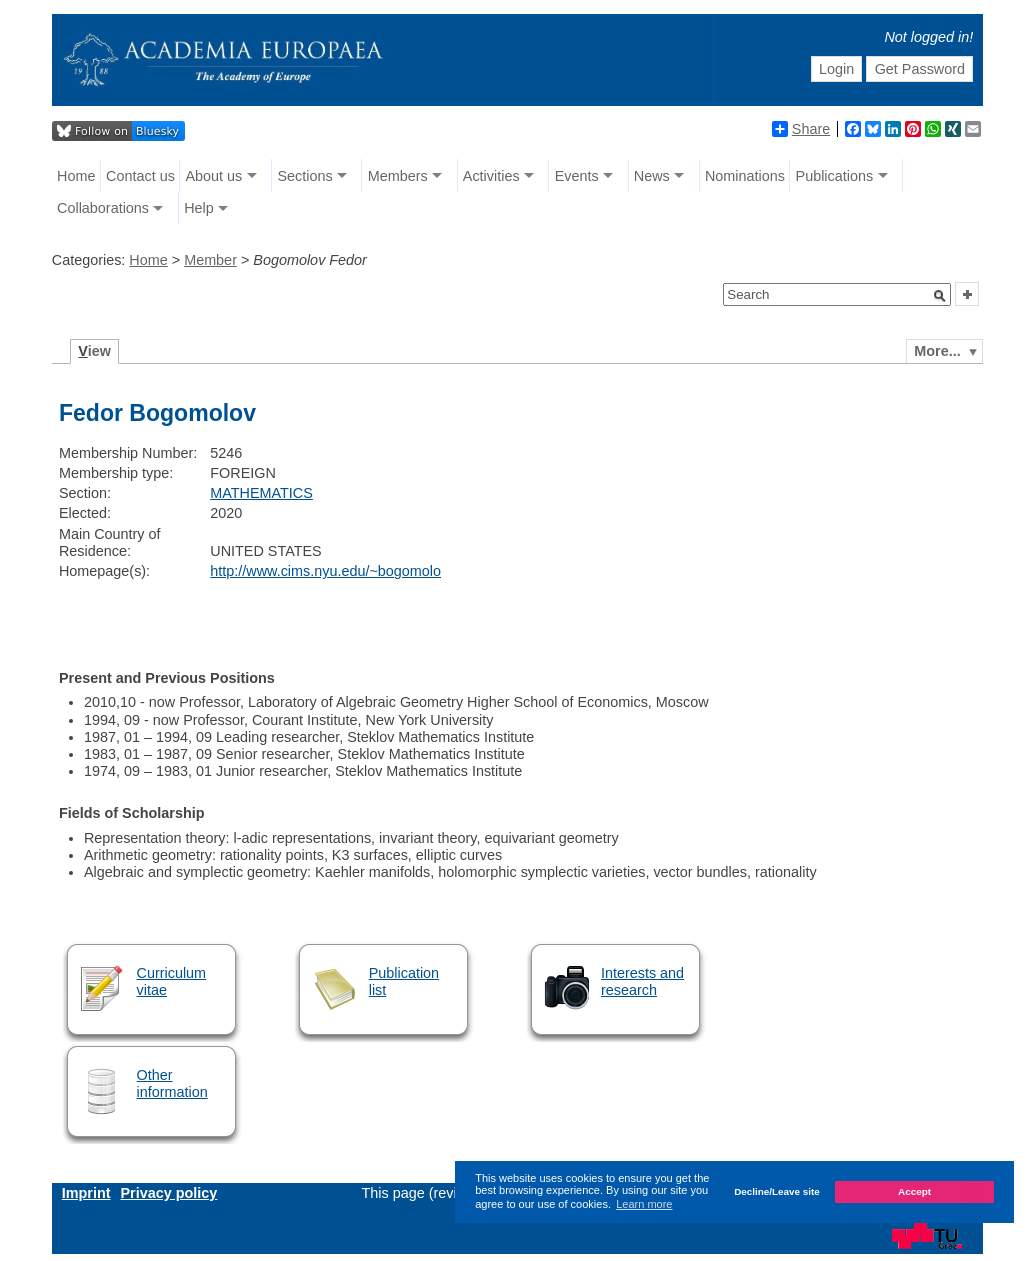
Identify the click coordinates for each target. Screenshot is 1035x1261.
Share (801, 129)
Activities (491, 176)
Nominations (745, 176)
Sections (304, 176)
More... (937, 351)
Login (836, 69)
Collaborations (103, 208)
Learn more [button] (644, 1204)
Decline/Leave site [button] (777, 1191)
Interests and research (642, 981)
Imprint (86, 1193)
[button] (940, 296)
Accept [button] (914, 1191)
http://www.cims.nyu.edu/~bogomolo (325, 571)
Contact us (140, 176)
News (652, 176)
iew (94, 351)
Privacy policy (169, 1193)
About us (214, 176)
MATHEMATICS (261, 493)
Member (210, 260)
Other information (172, 1083)
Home (76, 176)
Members (398, 176)
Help (199, 208)
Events (577, 176)
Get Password (920, 69)
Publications (835, 176)
